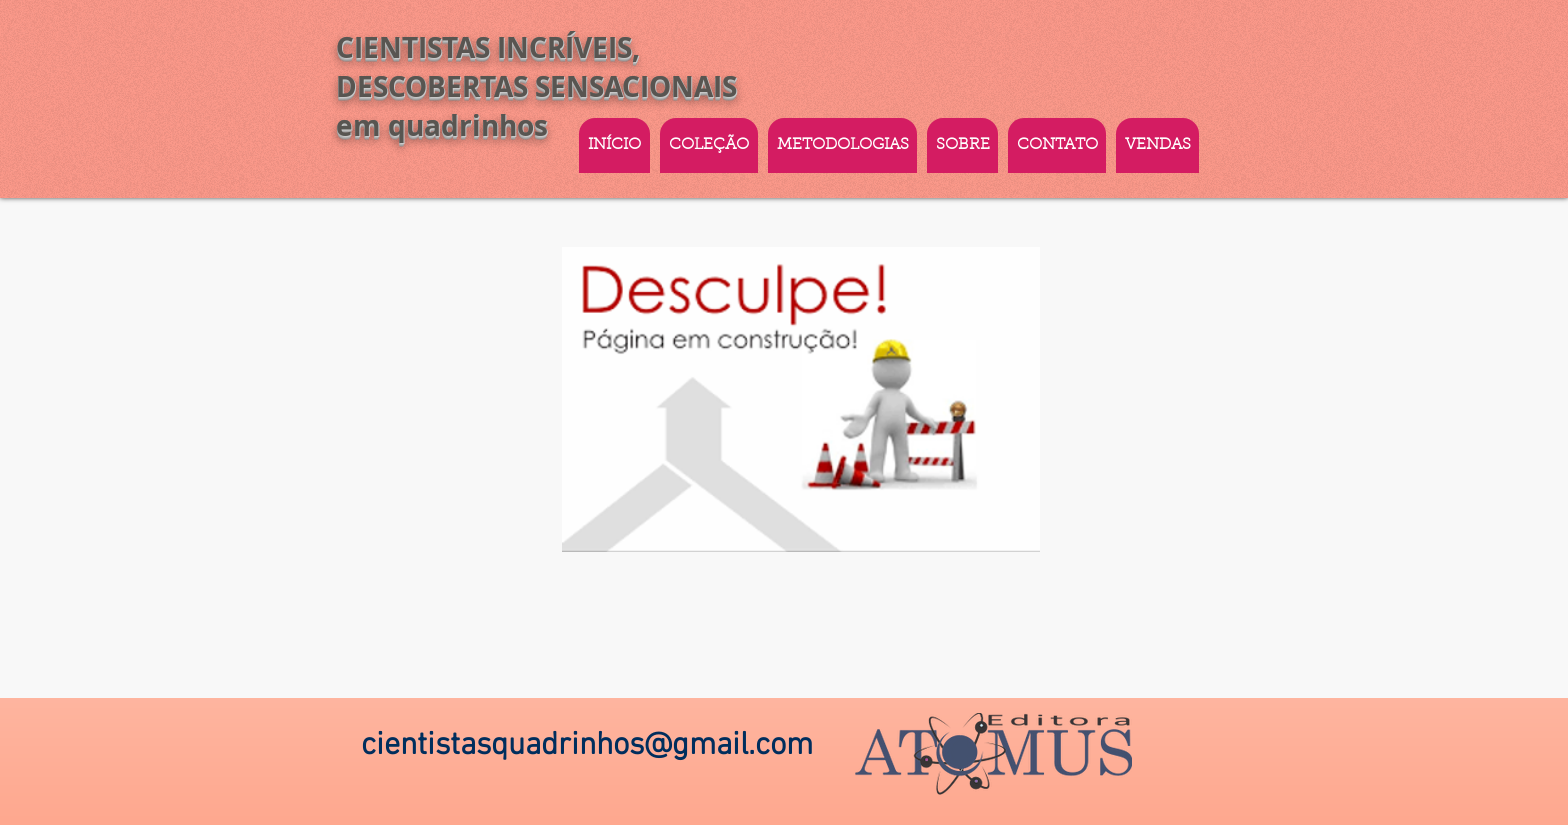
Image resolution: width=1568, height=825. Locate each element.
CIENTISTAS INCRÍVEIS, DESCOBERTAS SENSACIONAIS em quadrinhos (536, 86)
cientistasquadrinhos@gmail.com (587, 746)
